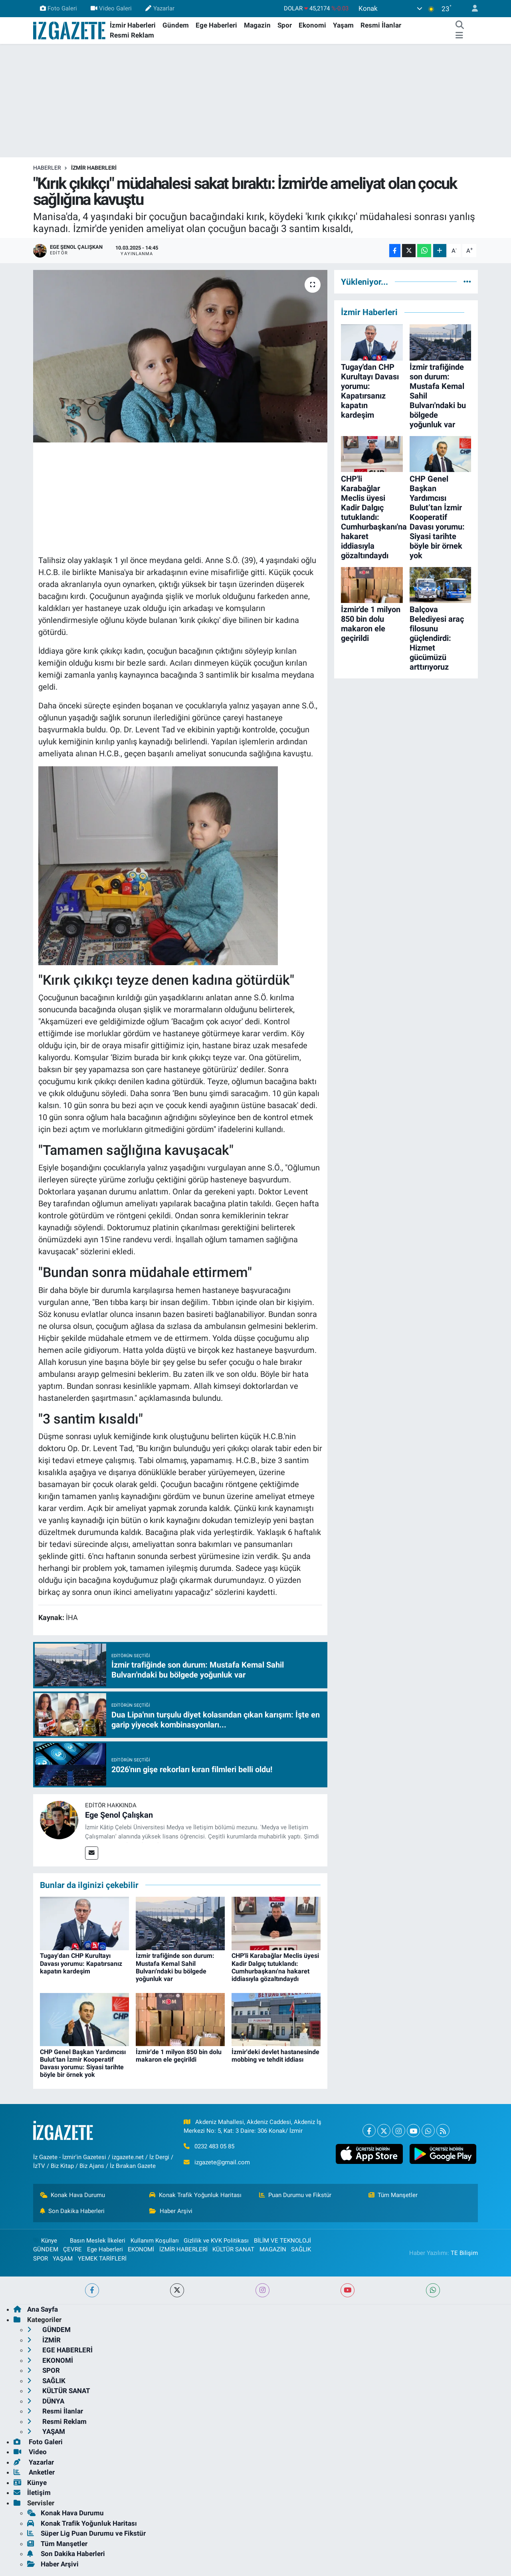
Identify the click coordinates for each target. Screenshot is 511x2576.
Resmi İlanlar (380, 25)
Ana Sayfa (36, 2309)
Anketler (34, 2472)
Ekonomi (312, 25)
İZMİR (44, 2340)
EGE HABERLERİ (60, 2350)
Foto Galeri (58, 8)
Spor (284, 25)
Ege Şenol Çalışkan (119, 1815)
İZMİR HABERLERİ (94, 168)
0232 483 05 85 (214, 2146)
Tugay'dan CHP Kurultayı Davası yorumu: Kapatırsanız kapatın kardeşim (81, 1963)
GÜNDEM (45, 2249)
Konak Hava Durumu (72, 2195)
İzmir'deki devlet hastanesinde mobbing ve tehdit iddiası (275, 2055)
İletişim (32, 2493)
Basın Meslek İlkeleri (97, 2240)
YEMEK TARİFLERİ (102, 2258)
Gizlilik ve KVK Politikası (216, 2240)
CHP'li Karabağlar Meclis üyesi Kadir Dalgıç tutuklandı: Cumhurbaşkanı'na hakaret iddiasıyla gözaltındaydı (275, 1967)
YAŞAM (63, 2258)
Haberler (47, 168)
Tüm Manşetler (393, 2195)
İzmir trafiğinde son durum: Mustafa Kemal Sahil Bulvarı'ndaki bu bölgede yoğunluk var (175, 1967)
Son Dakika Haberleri (72, 2211)
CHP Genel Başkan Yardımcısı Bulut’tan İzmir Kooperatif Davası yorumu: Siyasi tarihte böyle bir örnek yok (83, 2063)
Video (30, 2452)
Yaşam (343, 25)
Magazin (257, 25)
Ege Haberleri (216, 25)
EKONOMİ (141, 2249)
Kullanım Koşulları (155, 2240)
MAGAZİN (272, 2249)
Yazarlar (159, 8)
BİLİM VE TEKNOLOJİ (282, 2240)
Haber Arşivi (170, 2211)
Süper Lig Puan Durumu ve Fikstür (86, 2533)
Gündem (175, 25)
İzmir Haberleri (133, 25)
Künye (45, 2240)
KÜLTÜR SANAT (233, 2249)
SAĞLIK (301, 2249)
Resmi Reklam (132, 35)
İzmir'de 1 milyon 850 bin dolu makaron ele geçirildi (179, 2055)
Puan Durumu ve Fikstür (295, 2195)
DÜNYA (45, 2401)
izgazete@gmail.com (222, 2162)
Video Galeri (111, 8)
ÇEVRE (72, 2249)
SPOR (40, 2258)
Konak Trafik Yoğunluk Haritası (195, 2195)
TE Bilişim (464, 2253)
